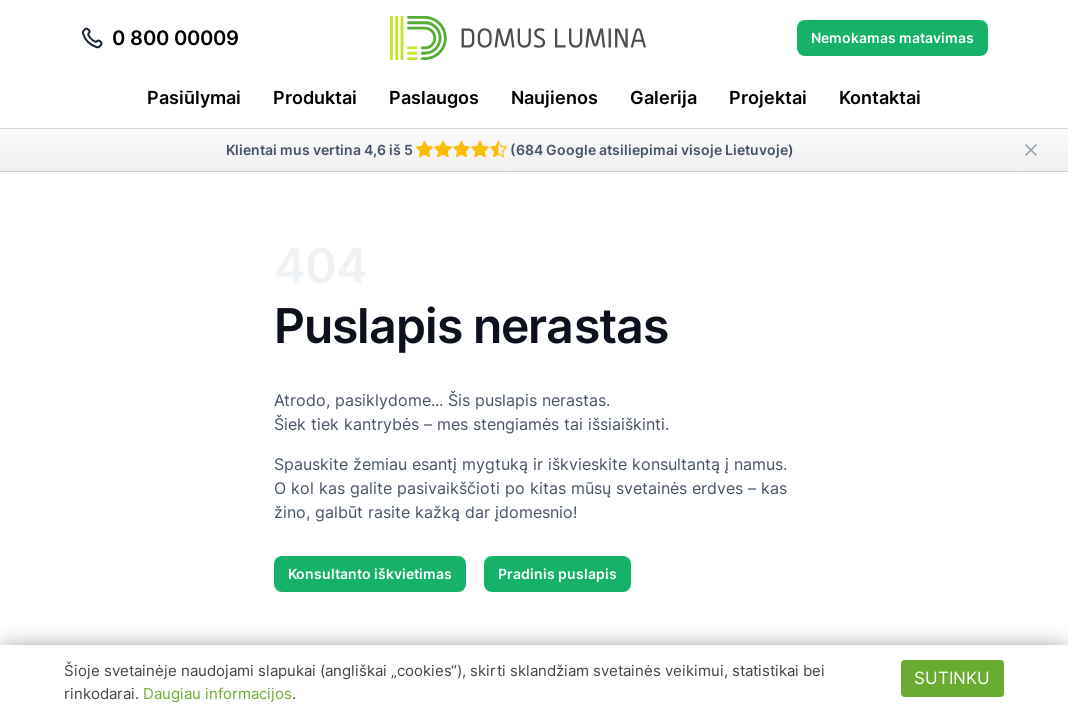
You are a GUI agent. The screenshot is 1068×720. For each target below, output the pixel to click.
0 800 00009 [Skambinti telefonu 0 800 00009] (159, 38)
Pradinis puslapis (557, 573)
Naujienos (554, 97)
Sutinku (952, 678)
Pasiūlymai (194, 97)
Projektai (768, 97)
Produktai (315, 97)
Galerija (663, 97)
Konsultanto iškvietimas (370, 573)
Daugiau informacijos (217, 693)
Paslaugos (434, 97)
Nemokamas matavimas (892, 37)
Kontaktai (880, 97)
